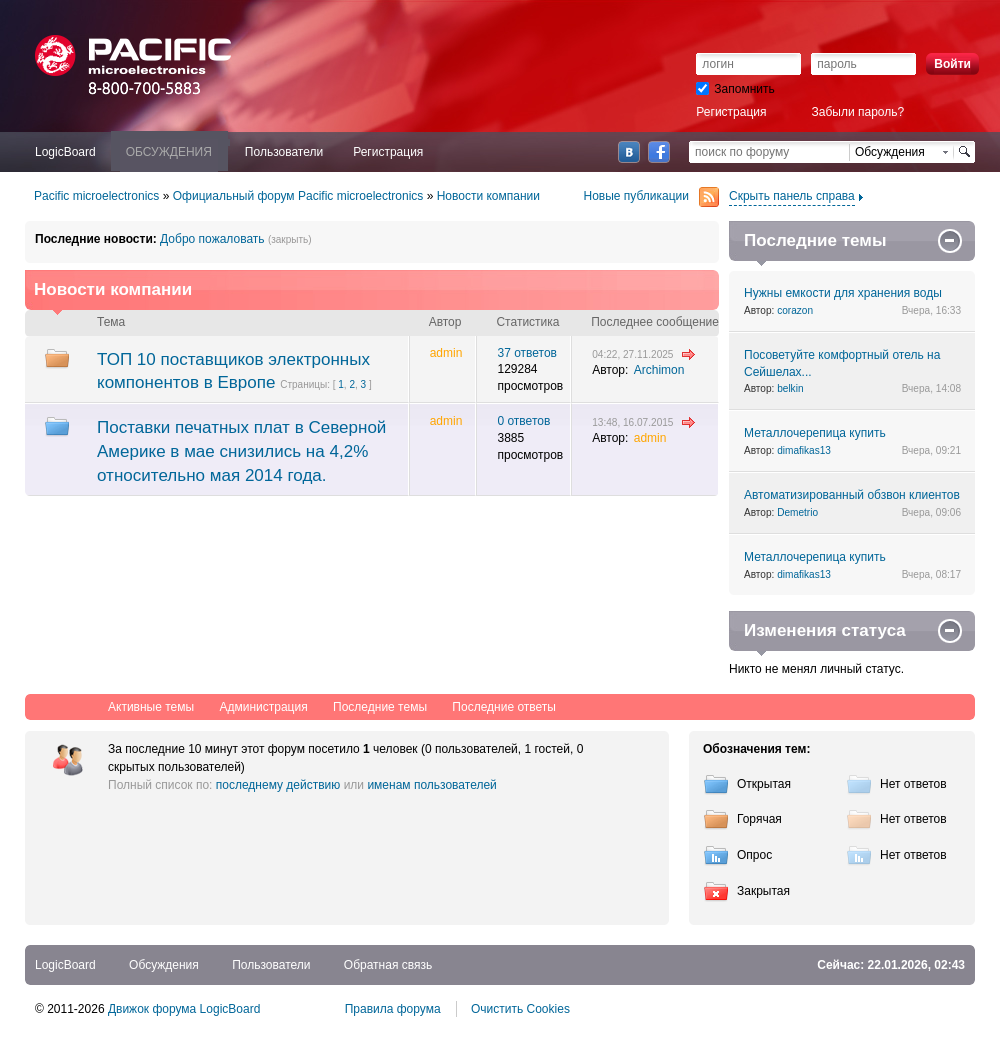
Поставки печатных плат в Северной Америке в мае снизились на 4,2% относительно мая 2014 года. (241, 451)
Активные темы (151, 707)
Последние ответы (504, 707)
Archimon (659, 370)
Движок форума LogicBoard (184, 1009)
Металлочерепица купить (815, 433)
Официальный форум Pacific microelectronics (298, 196)
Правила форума (393, 1009)
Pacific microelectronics (96, 196)
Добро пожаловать (212, 239)
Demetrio (797, 512)
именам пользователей (431, 785)
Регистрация (731, 112)
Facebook (659, 152)
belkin (790, 388)
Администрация (263, 707)
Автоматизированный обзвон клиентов (852, 495)
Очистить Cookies (520, 1009)
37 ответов (527, 353)
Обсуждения (164, 965)
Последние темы (380, 707)
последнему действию (278, 785)
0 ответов (523, 421)
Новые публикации (652, 196)
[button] (704, 44)
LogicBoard (65, 965)
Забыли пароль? (858, 112)
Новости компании (488, 196)
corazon (795, 310)
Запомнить (735, 89)
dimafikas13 (804, 450)
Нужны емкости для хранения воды (843, 293)
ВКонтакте (629, 152)
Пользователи (271, 965)
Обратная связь (388, 965)
